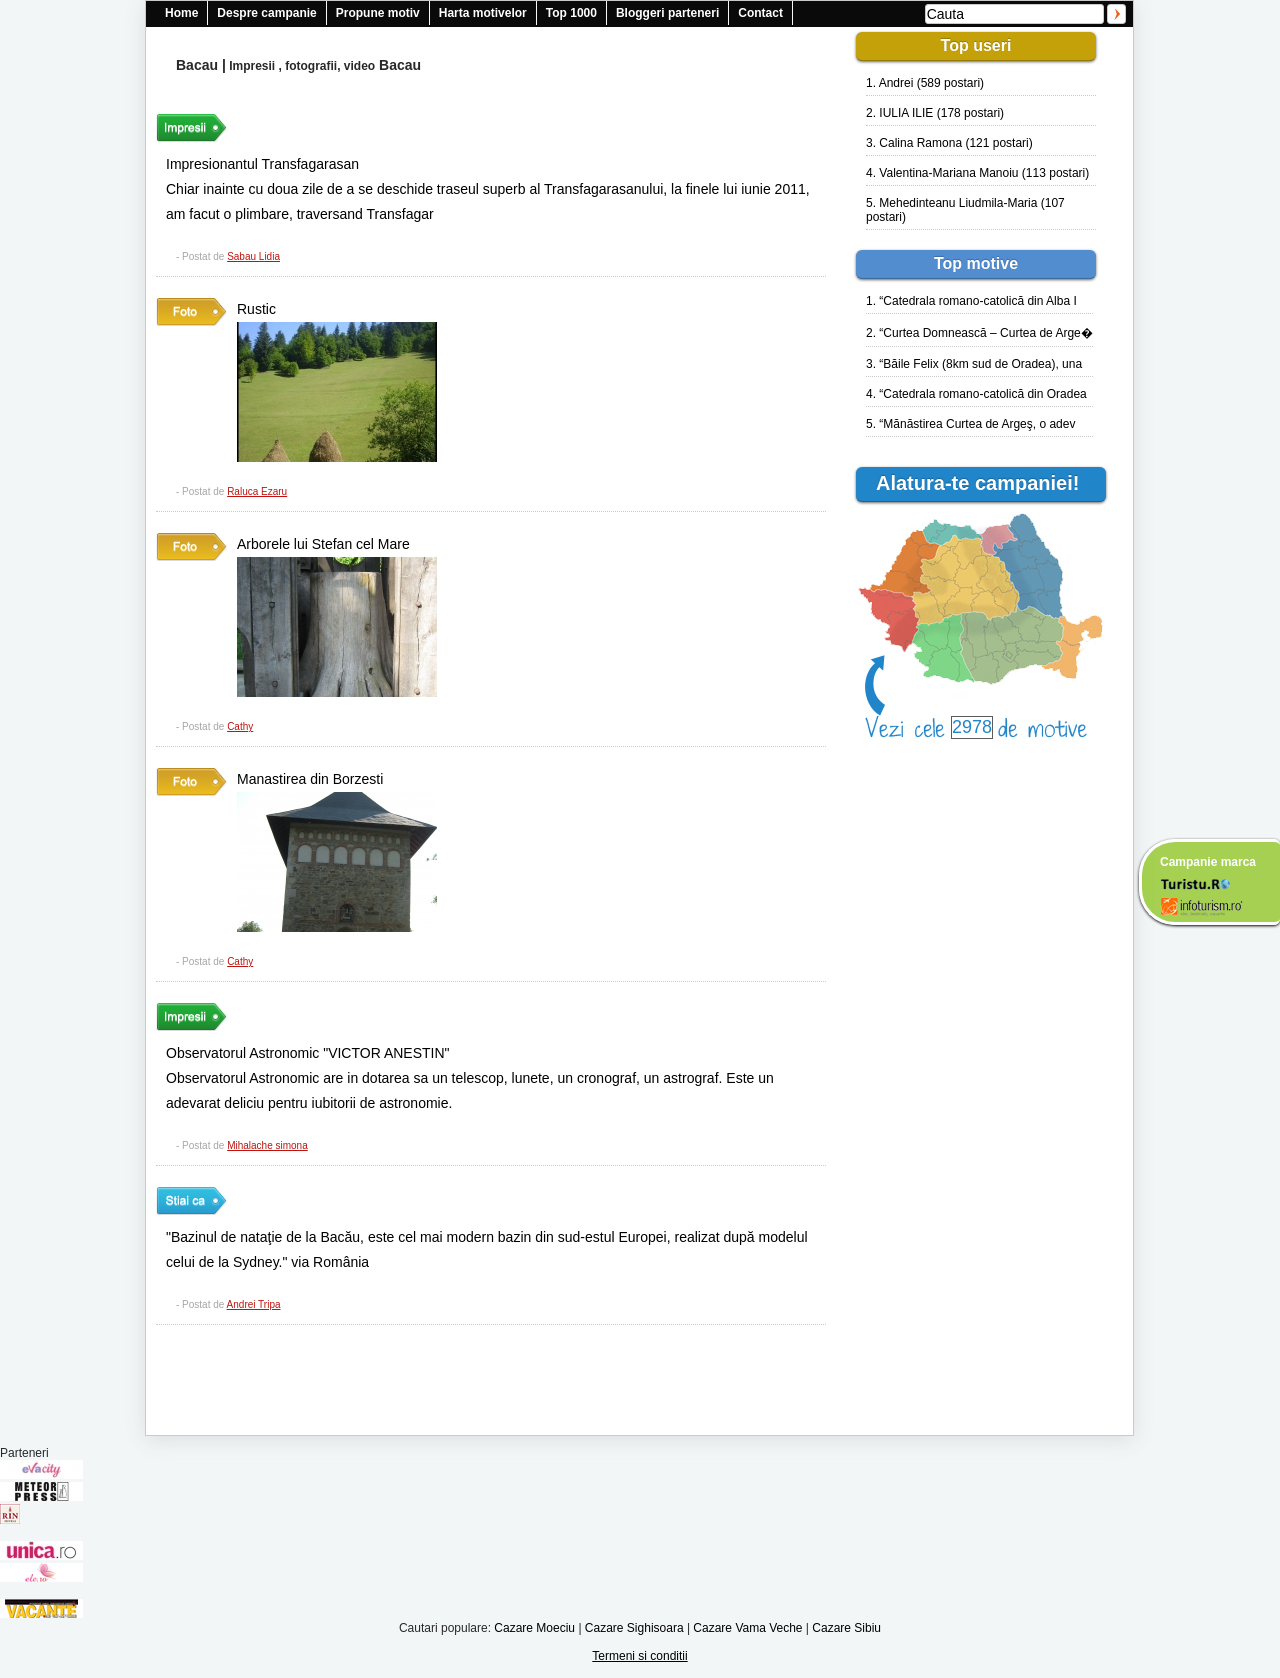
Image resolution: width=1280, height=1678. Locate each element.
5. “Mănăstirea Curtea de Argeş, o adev (970, 424)
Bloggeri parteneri (667, 13)
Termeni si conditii (639, 1656)
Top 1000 (571, 13)
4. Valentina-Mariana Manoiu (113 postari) (977, 173)
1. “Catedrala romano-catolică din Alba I (971, 301)
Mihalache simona (267, 1145)
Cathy (240, 726)
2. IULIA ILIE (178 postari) (935, 113)
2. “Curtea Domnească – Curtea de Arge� (979, 333)
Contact (760, 13)
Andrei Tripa (254, 1304)
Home (181, 13)
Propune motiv (378, 13)
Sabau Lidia (253, 256)
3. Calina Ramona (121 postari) (949, 143)
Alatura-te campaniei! (986, 483)
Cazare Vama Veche (747, 1628)
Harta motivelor (483, 13)
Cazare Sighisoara (634, 1628)
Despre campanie (266, 13)
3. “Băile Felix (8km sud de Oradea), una (974, 364)
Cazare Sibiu (846, 1628)
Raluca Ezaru (257, 491)
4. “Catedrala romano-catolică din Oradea (976, 394)
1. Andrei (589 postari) (925, 83)
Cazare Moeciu (534, 1628)
